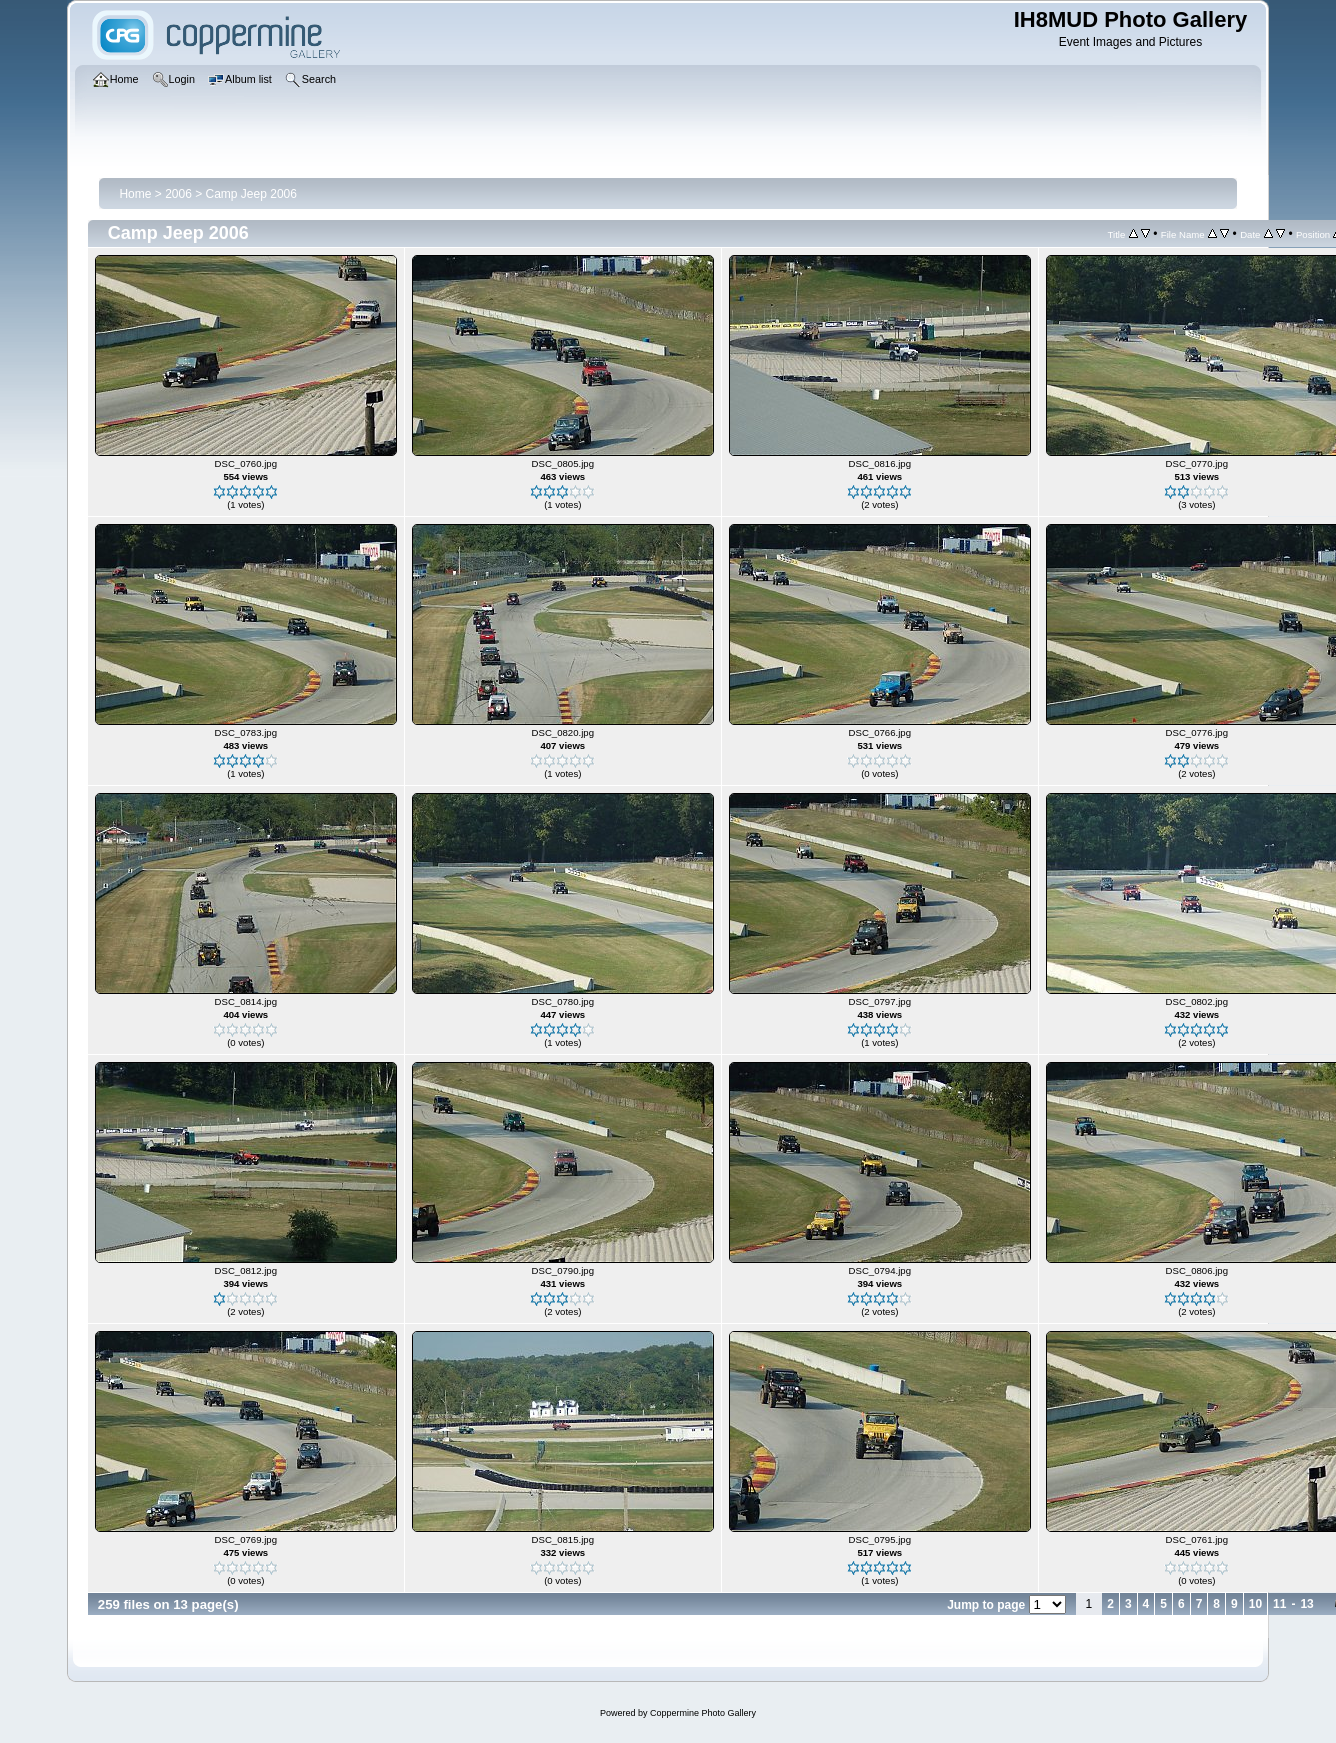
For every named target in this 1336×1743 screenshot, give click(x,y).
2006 (178, 194)
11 (1279, 1604)
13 (1306, 1604)
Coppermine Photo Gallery (703, 1713)
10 (1255, 1604)
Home (135, 194)
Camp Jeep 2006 (251, 194)
